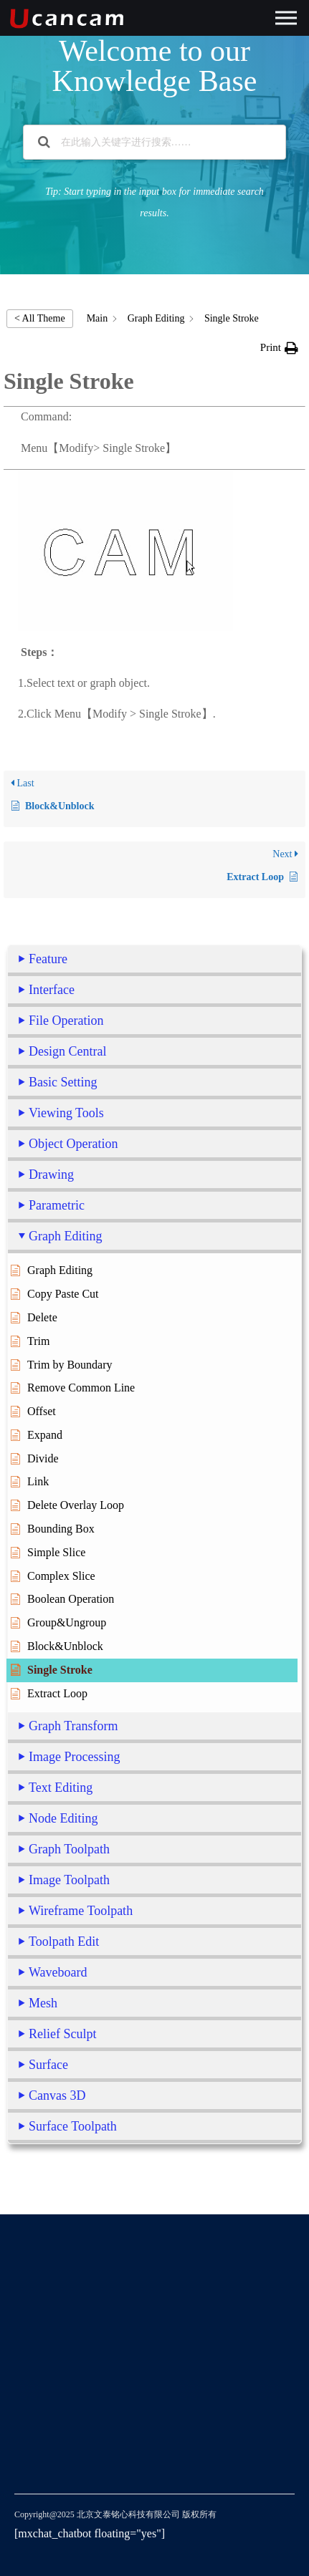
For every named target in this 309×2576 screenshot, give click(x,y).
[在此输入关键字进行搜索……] (155, 142)
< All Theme (39, 318)
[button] (279, 347)
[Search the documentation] (44, 142)
